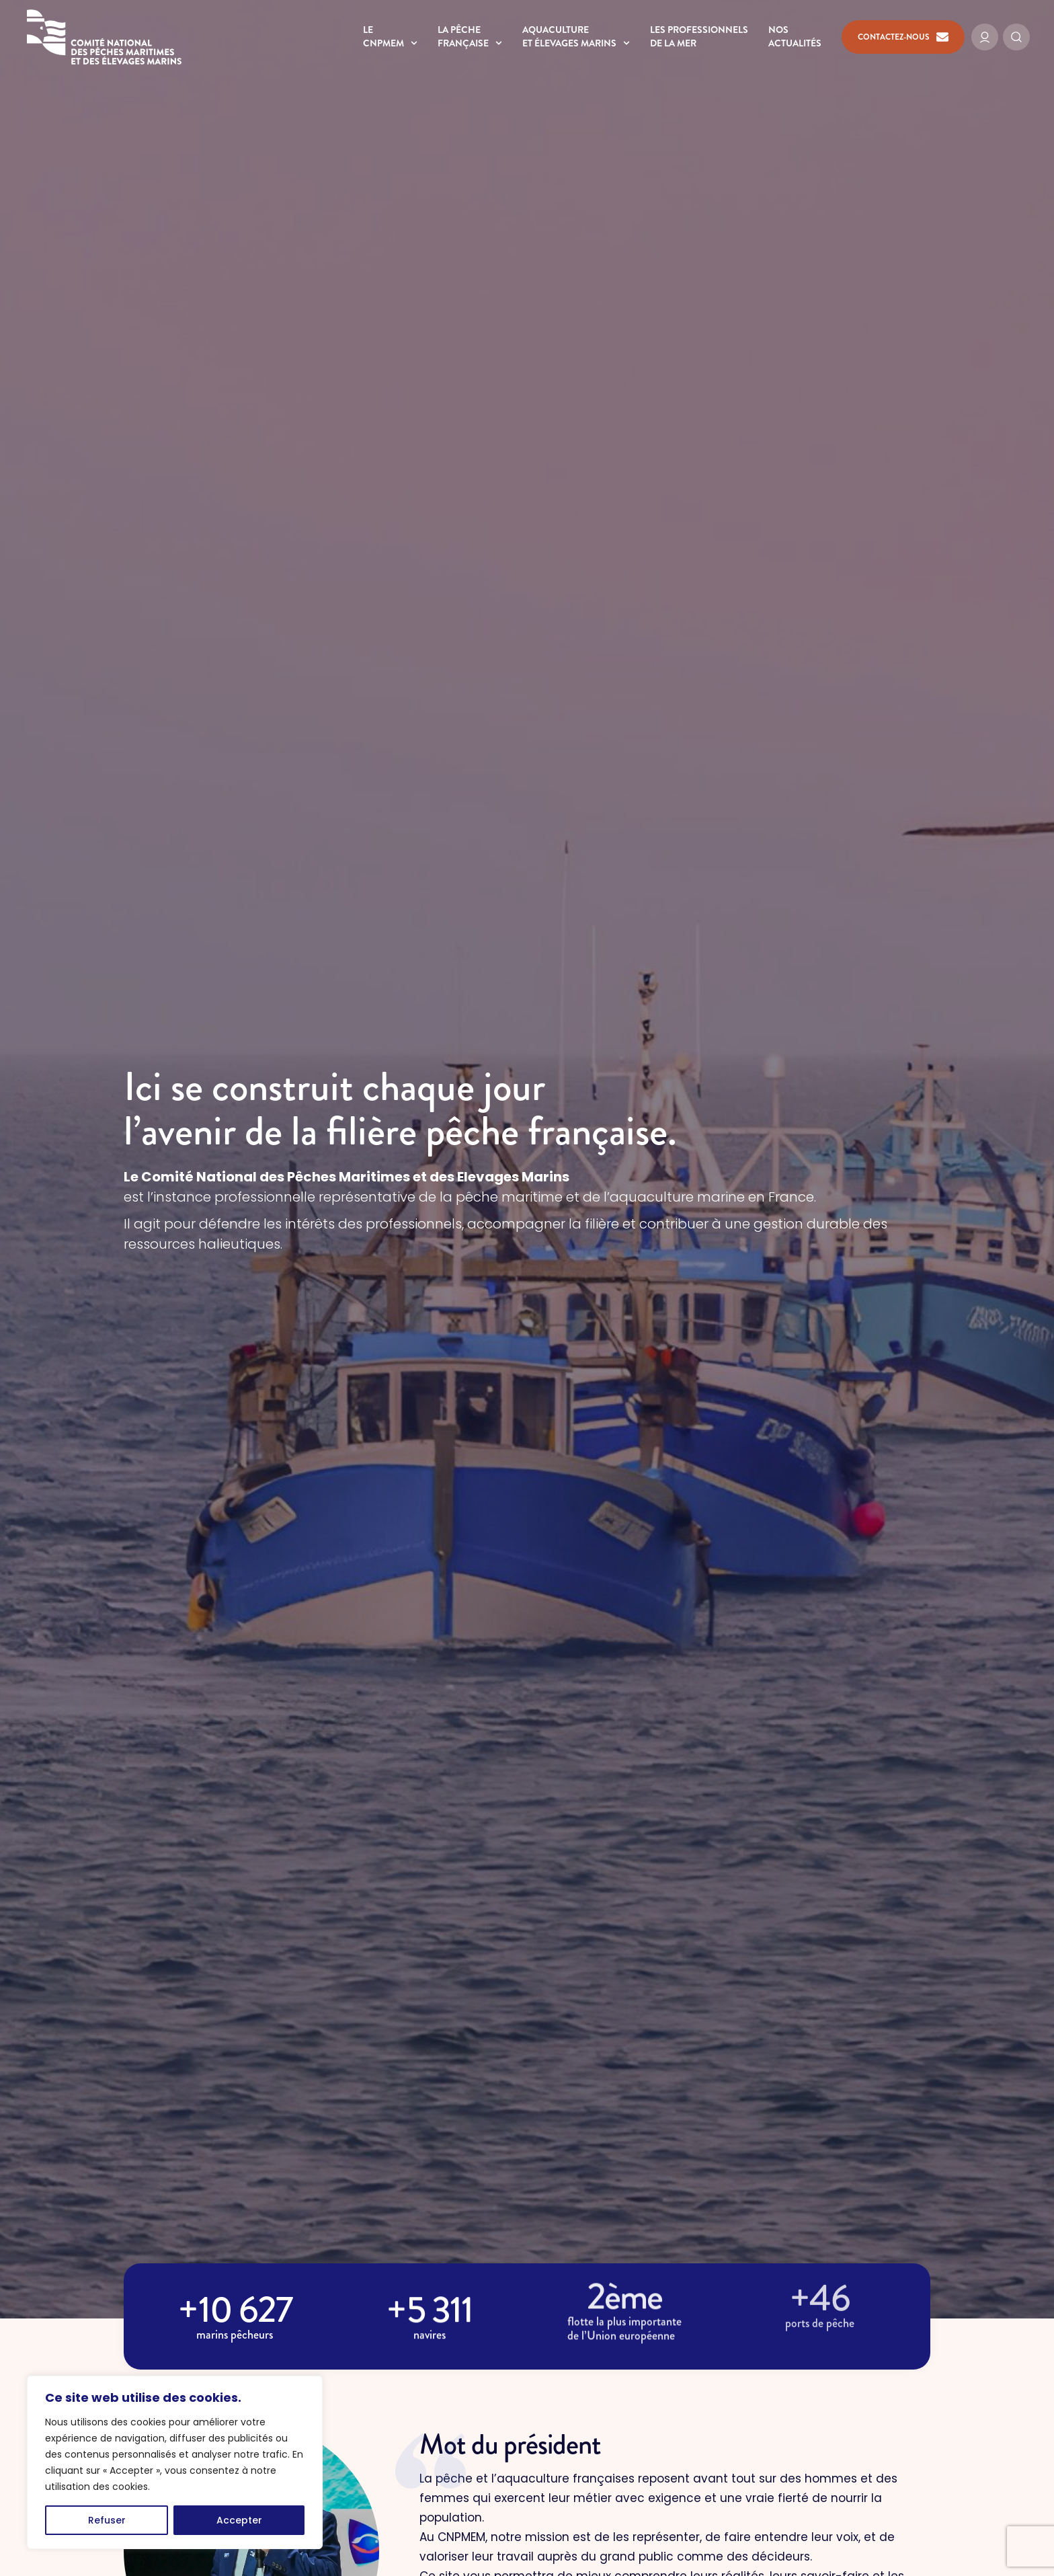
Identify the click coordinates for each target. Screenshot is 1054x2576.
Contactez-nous (903, 37)
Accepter (239, 2520)
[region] (175, 2462)
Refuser (107, 2520)
